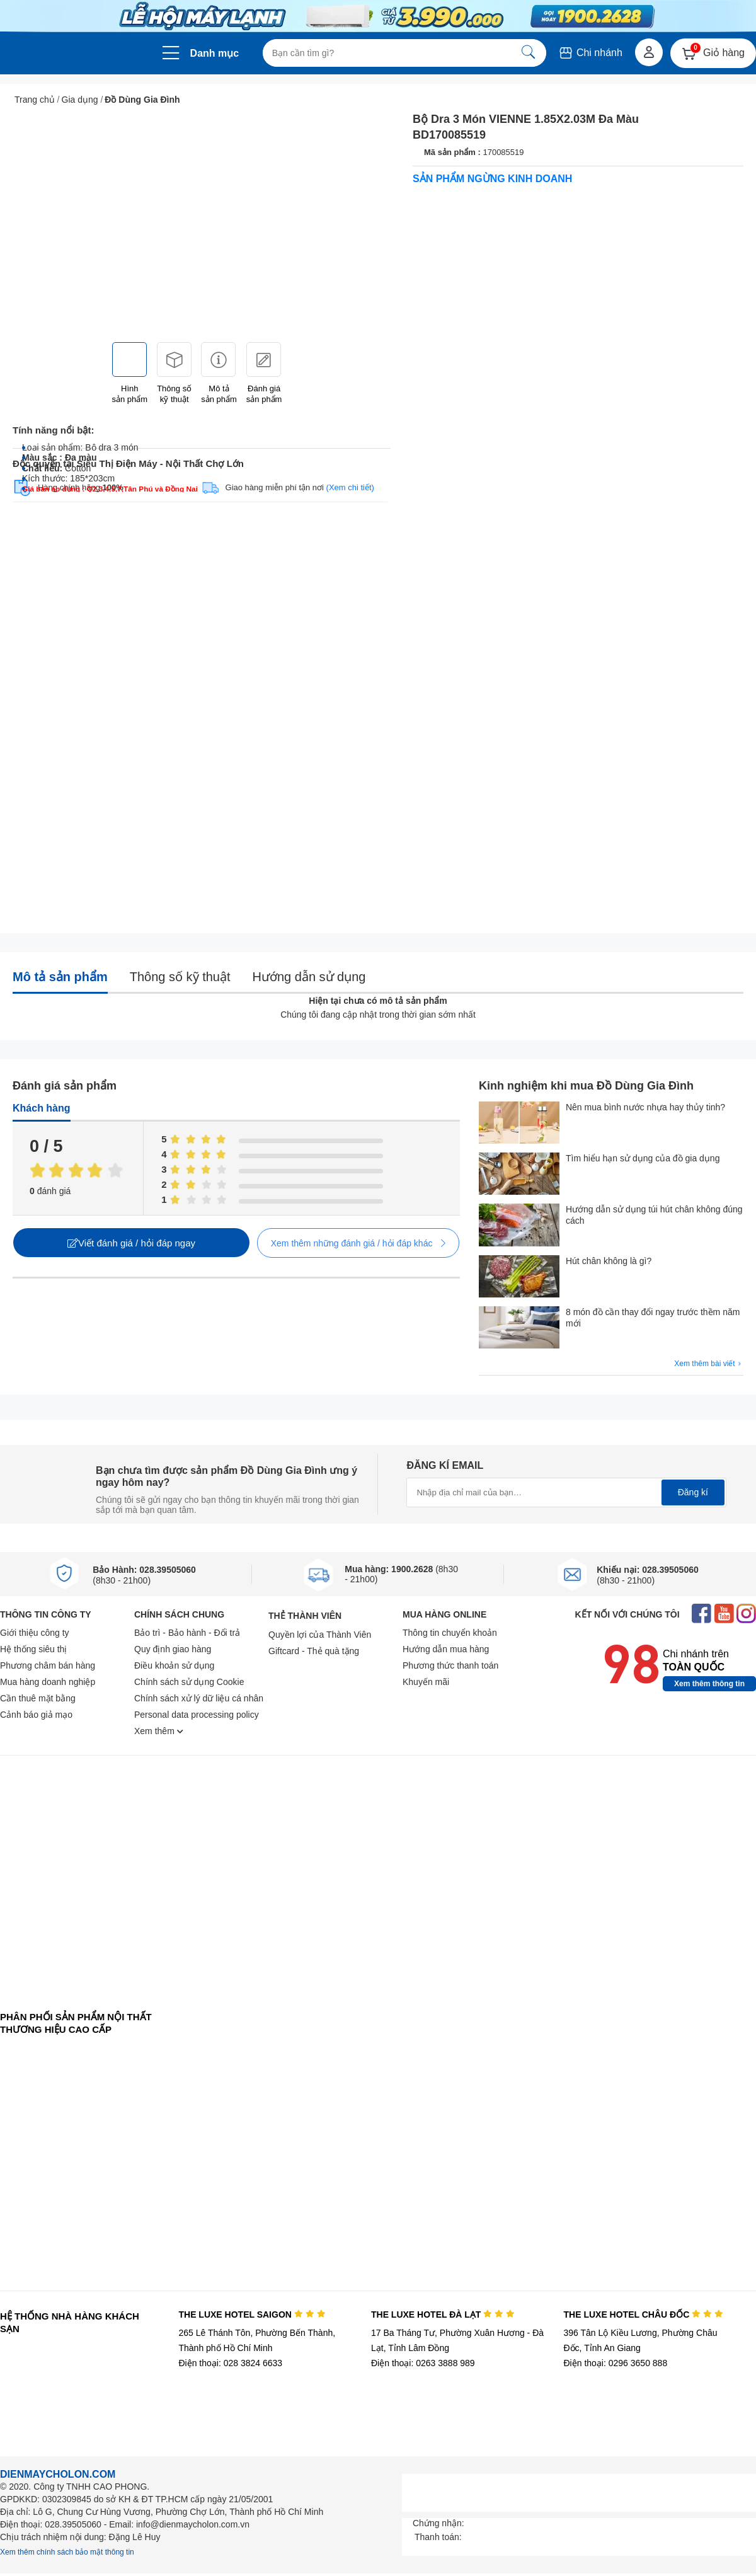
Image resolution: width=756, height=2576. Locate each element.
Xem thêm (158, 1731)
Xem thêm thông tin (709, 1683)
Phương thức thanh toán (450, 1665)
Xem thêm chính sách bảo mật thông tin (67, 2552)
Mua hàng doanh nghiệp (47, 1682)
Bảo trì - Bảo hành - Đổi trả (187, 1633)
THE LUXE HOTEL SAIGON (251, 2314)
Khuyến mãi (426, 1682)
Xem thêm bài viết (708, 1364)
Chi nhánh (590, 52)
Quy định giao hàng (172, 1649)
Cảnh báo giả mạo (36, 1715)
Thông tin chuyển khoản (450, 1633)
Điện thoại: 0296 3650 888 (616, 2363)
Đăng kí (693, 1492)
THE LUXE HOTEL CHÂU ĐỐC (643, 2314)
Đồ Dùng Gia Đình (142, 100)
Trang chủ (34, 100)
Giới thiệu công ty (34, 1633)
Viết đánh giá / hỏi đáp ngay (131, 1243)
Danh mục (214, 53)
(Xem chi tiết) (350, 487)
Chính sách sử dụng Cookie (189, 1682)
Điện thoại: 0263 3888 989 (423, 2363)
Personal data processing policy (196, 1715)
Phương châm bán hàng (47, 1665)
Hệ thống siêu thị (33, 1649)
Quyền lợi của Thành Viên (319, 1635)
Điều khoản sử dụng (174, 1665)
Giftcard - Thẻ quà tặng (313, 1651)
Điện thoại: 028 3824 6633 (230, 2363)
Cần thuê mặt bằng (38, 1698)
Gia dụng (80, 100)
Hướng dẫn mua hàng (446, 1649)
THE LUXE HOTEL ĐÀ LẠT (443, 2314)
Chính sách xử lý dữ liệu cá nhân (198, 1698)
